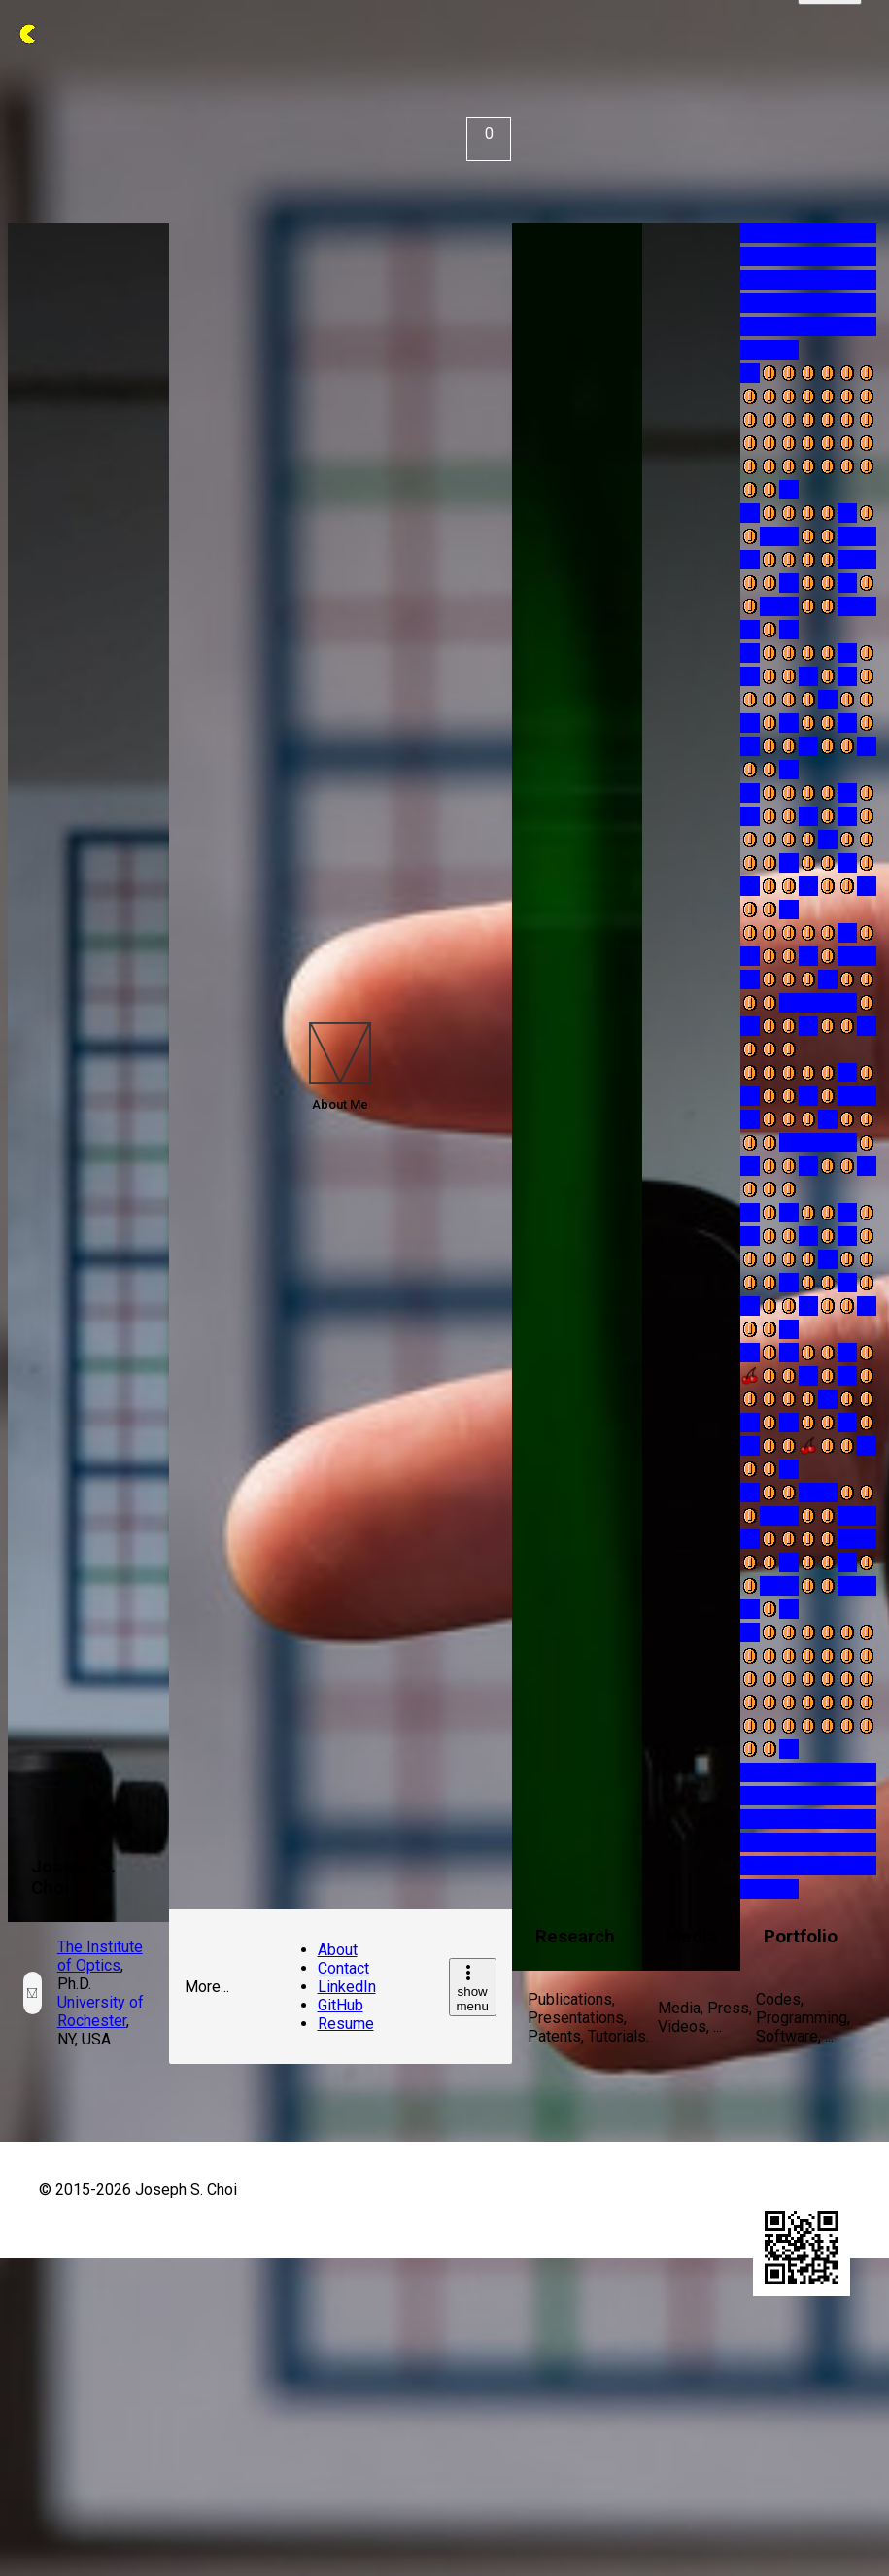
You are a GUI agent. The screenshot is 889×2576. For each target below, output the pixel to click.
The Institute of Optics (100, 1956)
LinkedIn (347, 1986)
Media (691, 1936)
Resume (346, 2023)
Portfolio (801, 1936)
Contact (343, 1968)
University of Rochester (100, 2011)
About (338, 1950)
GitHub (340, 2005)
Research (575, 1936)
